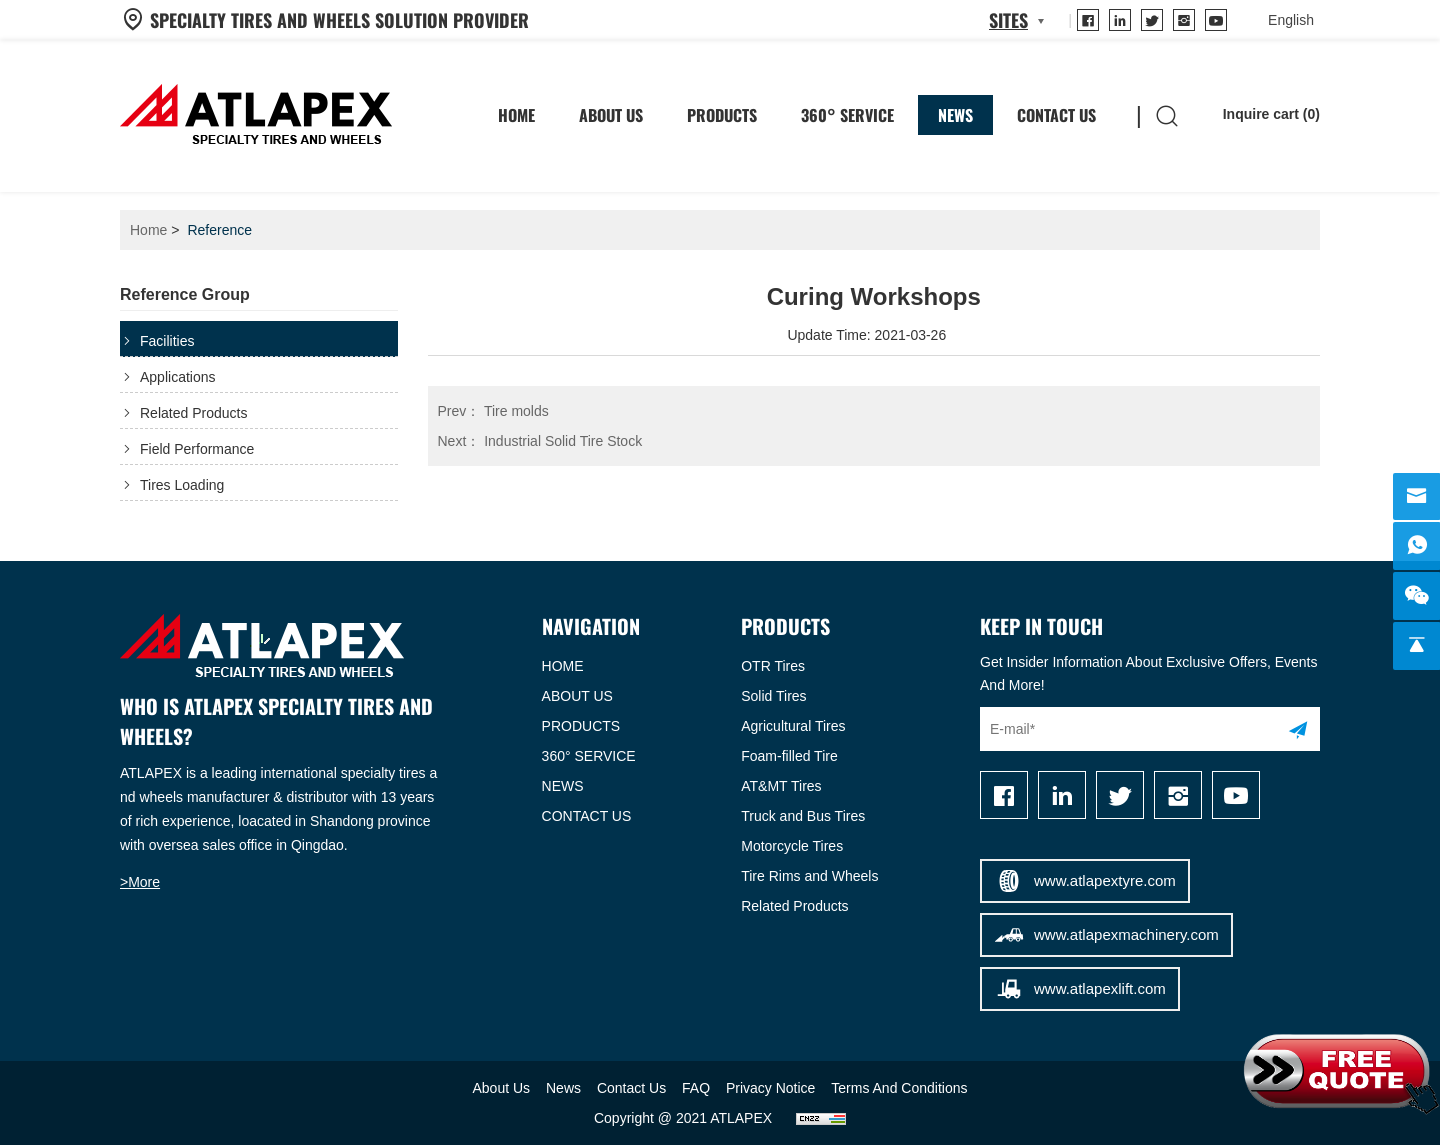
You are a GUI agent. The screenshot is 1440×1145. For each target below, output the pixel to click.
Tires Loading (182, 485)
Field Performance (197, 449)
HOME (516, 115)
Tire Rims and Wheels (809, 876)
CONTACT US (587, 816)
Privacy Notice (770, 1088)
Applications (178, 377)
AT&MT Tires (781, 786)
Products (722, 115)
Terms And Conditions (899, 1088)
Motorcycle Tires (792, 846)
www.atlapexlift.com (1080, 989)
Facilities (167, 341)
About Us (611, 115)
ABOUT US (577, 696)
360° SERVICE (847, 115)
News (955, 115)
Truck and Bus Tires (803, 816)
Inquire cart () (1256, 115)
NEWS (563, 786)
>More (140, 882)
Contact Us (1056, 115)
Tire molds (493, 411)
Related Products (193, 413)
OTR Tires (773, 666)
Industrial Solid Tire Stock (540, 441)
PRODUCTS (581, 726)
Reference (219, 230)
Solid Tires (773, 696)
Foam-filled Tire (789, 756)
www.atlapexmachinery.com (1105, 935)
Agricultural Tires (793, 726)
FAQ (696, 1088)
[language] (1291, 20)
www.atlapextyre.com (1085, 881)
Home (148, 230)
